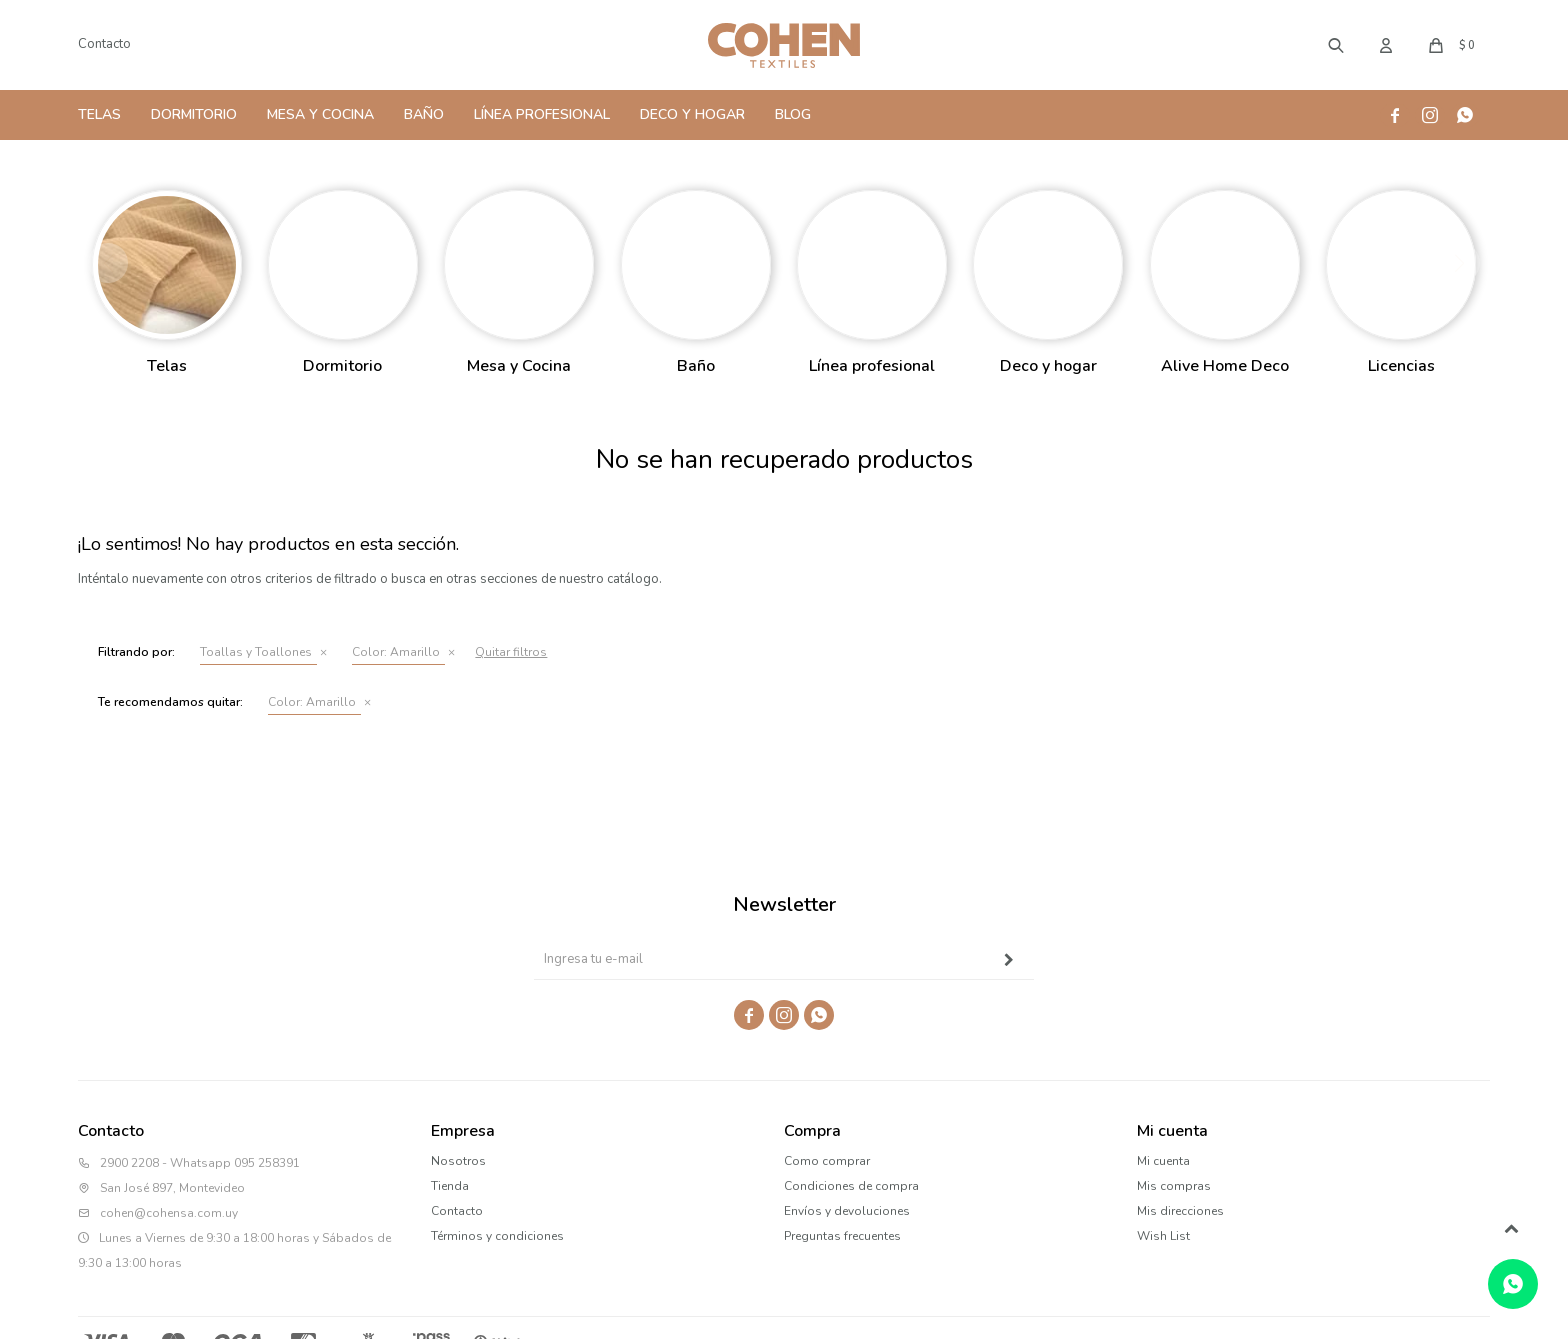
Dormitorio (194, 114)
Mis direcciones (1180, 1211)
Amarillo (396, 652)
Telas (99, 114)
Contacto (104, 44)
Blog (793, 114)
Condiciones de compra (851, 1186)
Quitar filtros (511, 652)
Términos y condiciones (497, 1236)
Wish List (1163, 1236)
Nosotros (458, 1161)
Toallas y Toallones (256, 652)
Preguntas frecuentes (842, 1236)
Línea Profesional (542, 114)
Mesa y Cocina (320, 114)
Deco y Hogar (692, 114)
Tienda (450, 1186)
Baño (424, 114)
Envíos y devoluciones (847, 1211)
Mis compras (1174, 1186)
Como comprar (827, 1161)
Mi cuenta (1163, 1161)
